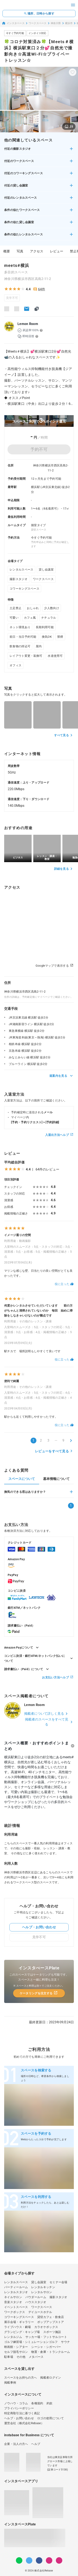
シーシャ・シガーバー (46, 2346)
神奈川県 (56, 23)
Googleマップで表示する (55, 965)
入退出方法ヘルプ (59, 1135)
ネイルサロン (13, 2297)
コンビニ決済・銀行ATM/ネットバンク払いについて (39, 1658)
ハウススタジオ (35, 2302)
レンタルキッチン (43, 2287)
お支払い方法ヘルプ (58, 1677)
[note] (59, 2560)
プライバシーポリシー (19, 2408)
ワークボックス (14, 2312)
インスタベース (13, 23)
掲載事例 (10, 2382)
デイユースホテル (40, 2312)
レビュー (56, 251)
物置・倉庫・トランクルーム (50, 2351)
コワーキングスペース (24, 588)
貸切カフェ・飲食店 (50, 2317)
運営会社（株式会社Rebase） (24, 2423)
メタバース (36, 2356)
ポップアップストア (50, 2322)
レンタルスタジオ (16, 2292)
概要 (6, 251)
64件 (41, 289)
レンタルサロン (41, 2292)
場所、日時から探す (39, 13)
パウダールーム (35, 2297)
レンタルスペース (21, 569)
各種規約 (37, 2403)
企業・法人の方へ (16, 2444)
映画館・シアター (16, 2346)
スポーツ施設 (52, 2332)
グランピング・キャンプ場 (22, 2332)
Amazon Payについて (22, 1647)
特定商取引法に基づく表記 (22, 2413)
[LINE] (19, 2560)
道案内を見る (61, 1075)
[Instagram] (49, 2560)
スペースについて (21, 1479)
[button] (39, 150)
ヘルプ (35, 2444)
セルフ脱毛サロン (16, 2351)
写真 (20, 251)
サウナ (65, 2342)
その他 (20, 2356)
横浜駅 (32, 1017)
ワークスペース (38, 23)
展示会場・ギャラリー (19, 2322)
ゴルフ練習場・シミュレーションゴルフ (31, 2342)
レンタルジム (13, 2337)
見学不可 (12, 297)
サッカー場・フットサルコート (46, 2337)
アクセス (36, 251)
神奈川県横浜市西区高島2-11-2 (27, 279)
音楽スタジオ (13, 2302)
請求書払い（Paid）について (27, 1669)
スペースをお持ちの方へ (20, 2377)
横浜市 (69, 23)
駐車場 (8, 2356)
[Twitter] (29, 2560)
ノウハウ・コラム (16, 2403)
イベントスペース (16, 2307)
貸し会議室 (46, 569)
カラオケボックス (46, 2327)
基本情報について (56, 1479)
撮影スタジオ (18, 579)
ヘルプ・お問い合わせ (19, 2418)
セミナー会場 (58, 2282)
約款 (50, 2403)
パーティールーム (16, 2287)
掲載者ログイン (50, 2377)
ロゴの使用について (50, 2418)
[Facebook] (39, 2560)
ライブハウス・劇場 (17, 2327)
